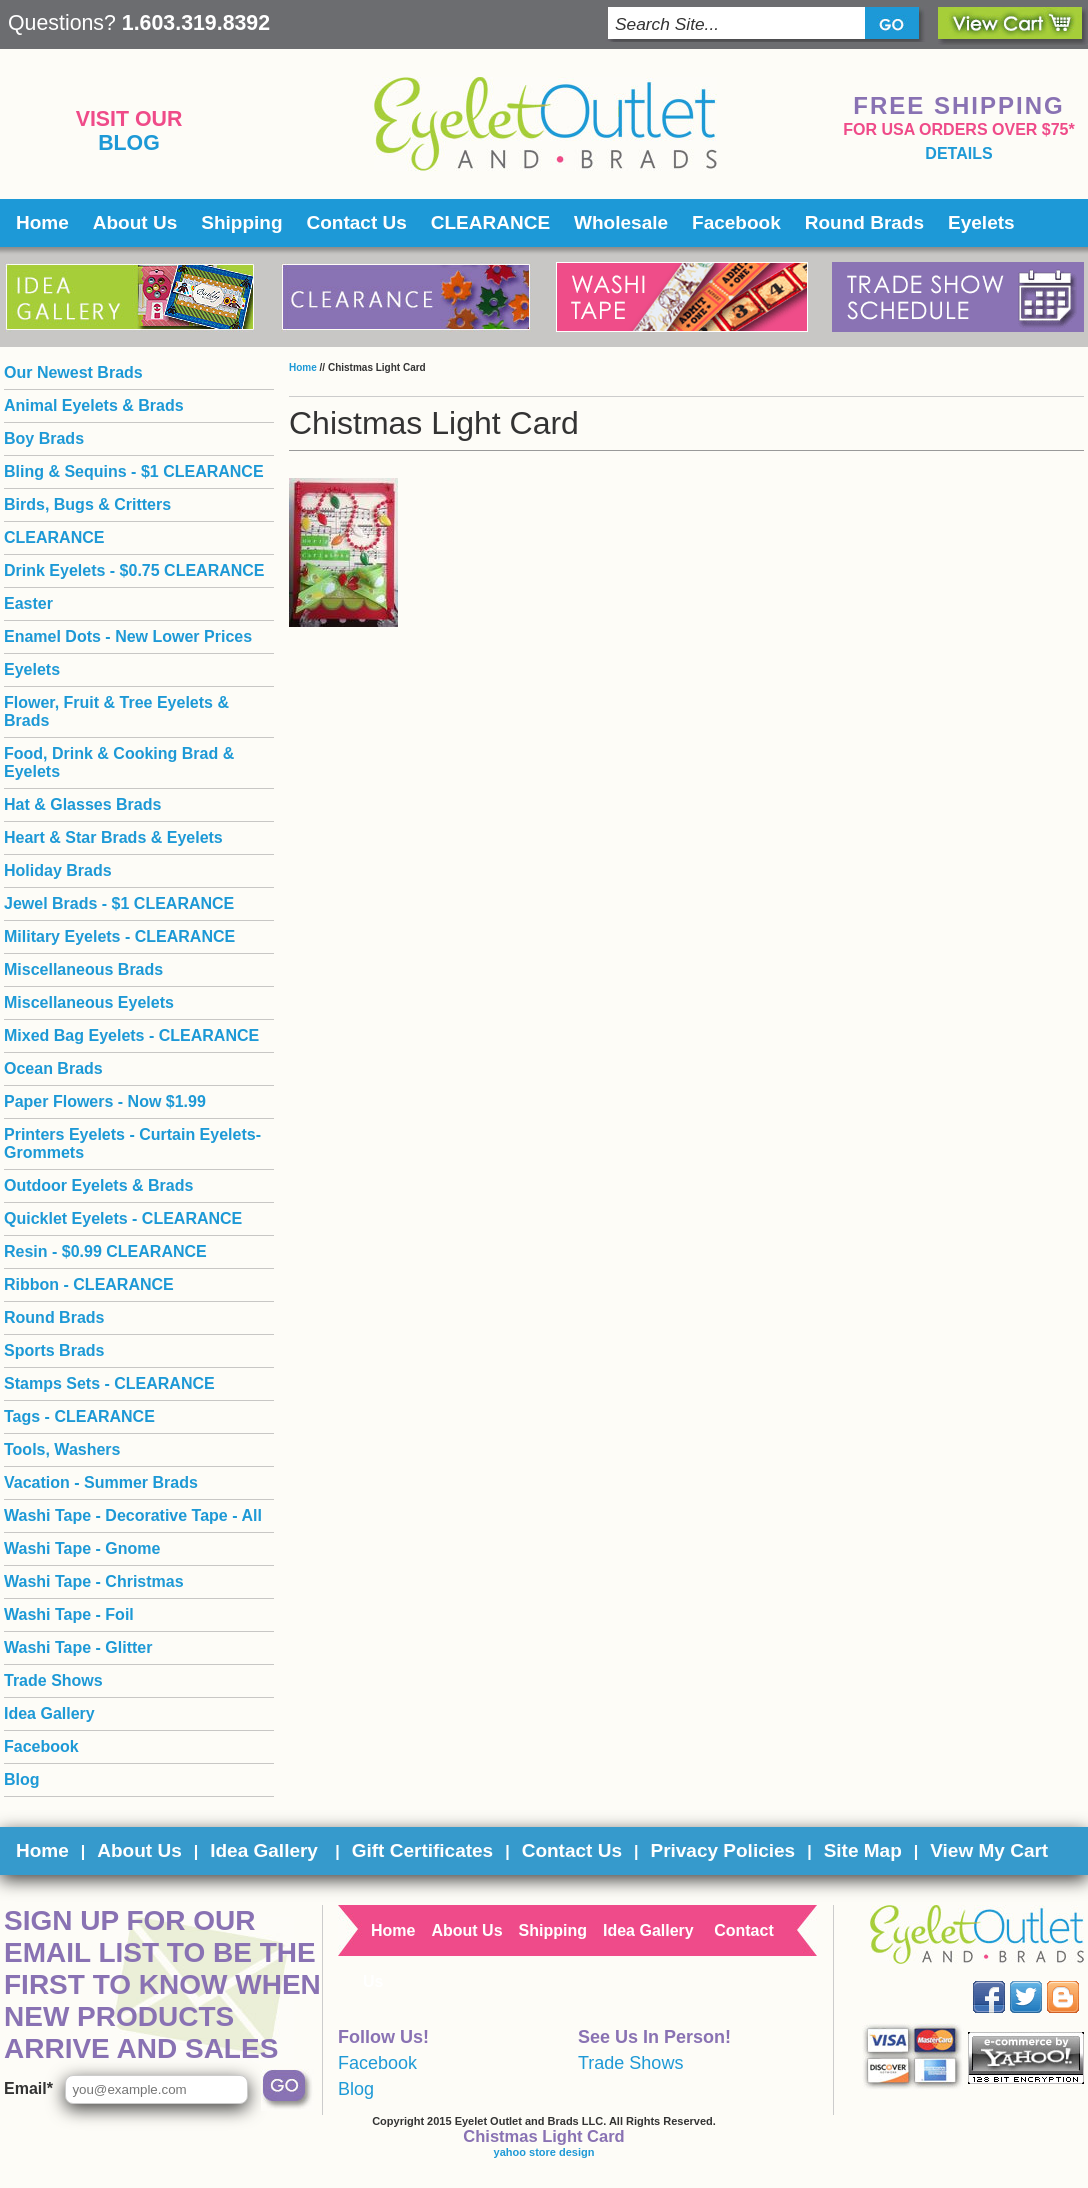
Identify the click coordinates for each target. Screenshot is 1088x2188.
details (958, 153)
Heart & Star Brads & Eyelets (113, 837)
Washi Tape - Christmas (94, 1581)
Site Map (863, 1850)
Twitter (1040, 1981)
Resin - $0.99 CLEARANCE (105, 1251)
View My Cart (989, 1850)
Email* (28, 2088)
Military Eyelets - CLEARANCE (119, 936)
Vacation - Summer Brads (101, 1482)
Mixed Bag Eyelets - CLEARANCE (131, 1035)
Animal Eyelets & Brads (94, 405)
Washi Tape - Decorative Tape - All (133, 1515)
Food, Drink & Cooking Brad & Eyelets (119, 762)
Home (42, 222)
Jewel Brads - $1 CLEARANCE (119, 903)
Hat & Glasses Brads (82, 804)
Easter (28, 603)
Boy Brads (44, 438)
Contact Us (357, 222)
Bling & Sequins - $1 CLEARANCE (134, 471)
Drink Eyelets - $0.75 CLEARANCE (134, 570)
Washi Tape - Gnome (82, 1548)
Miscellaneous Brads (83, 969)
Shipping (241, 222)
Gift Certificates (422, 1850)
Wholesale (621, 222)
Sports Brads (54, 1350)
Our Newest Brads (73, 372)
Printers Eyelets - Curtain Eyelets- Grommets (132, 1143)
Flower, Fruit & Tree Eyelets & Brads (116, 711)
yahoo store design (544, 2152)
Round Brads (864, 222)
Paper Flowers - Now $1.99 (105, 1101)
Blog (129, 143)
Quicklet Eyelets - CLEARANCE (123, 1218)
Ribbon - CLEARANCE (89, 1284)
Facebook (736, 222)
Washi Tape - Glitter (78, 1647)
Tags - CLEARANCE (79, 1416)
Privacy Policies (722, 1850)
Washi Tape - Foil (69, 1614)
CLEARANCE (490, 222)
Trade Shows (53, 1680)
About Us (135, 222)
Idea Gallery (49, 1713)
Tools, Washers (62, 1449)
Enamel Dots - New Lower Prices (128, 636)
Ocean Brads (53, 1068)
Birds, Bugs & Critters (87, 504)
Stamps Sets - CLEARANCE (109, 1383)
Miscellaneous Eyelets (89, 1002)
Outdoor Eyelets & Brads (98, 1185)
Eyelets (981, 222)
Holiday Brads (58, 870)
